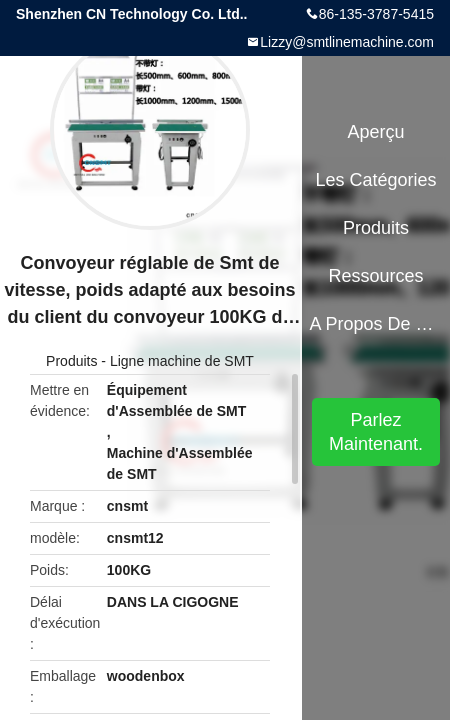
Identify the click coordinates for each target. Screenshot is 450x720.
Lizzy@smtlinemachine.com (347, 42)
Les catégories (376, 180)
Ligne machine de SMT (182, 361)
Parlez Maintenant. (376, 432)
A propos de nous (375, 324)
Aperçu (376, 132)
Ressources (376, 276)
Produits (71, 361)
